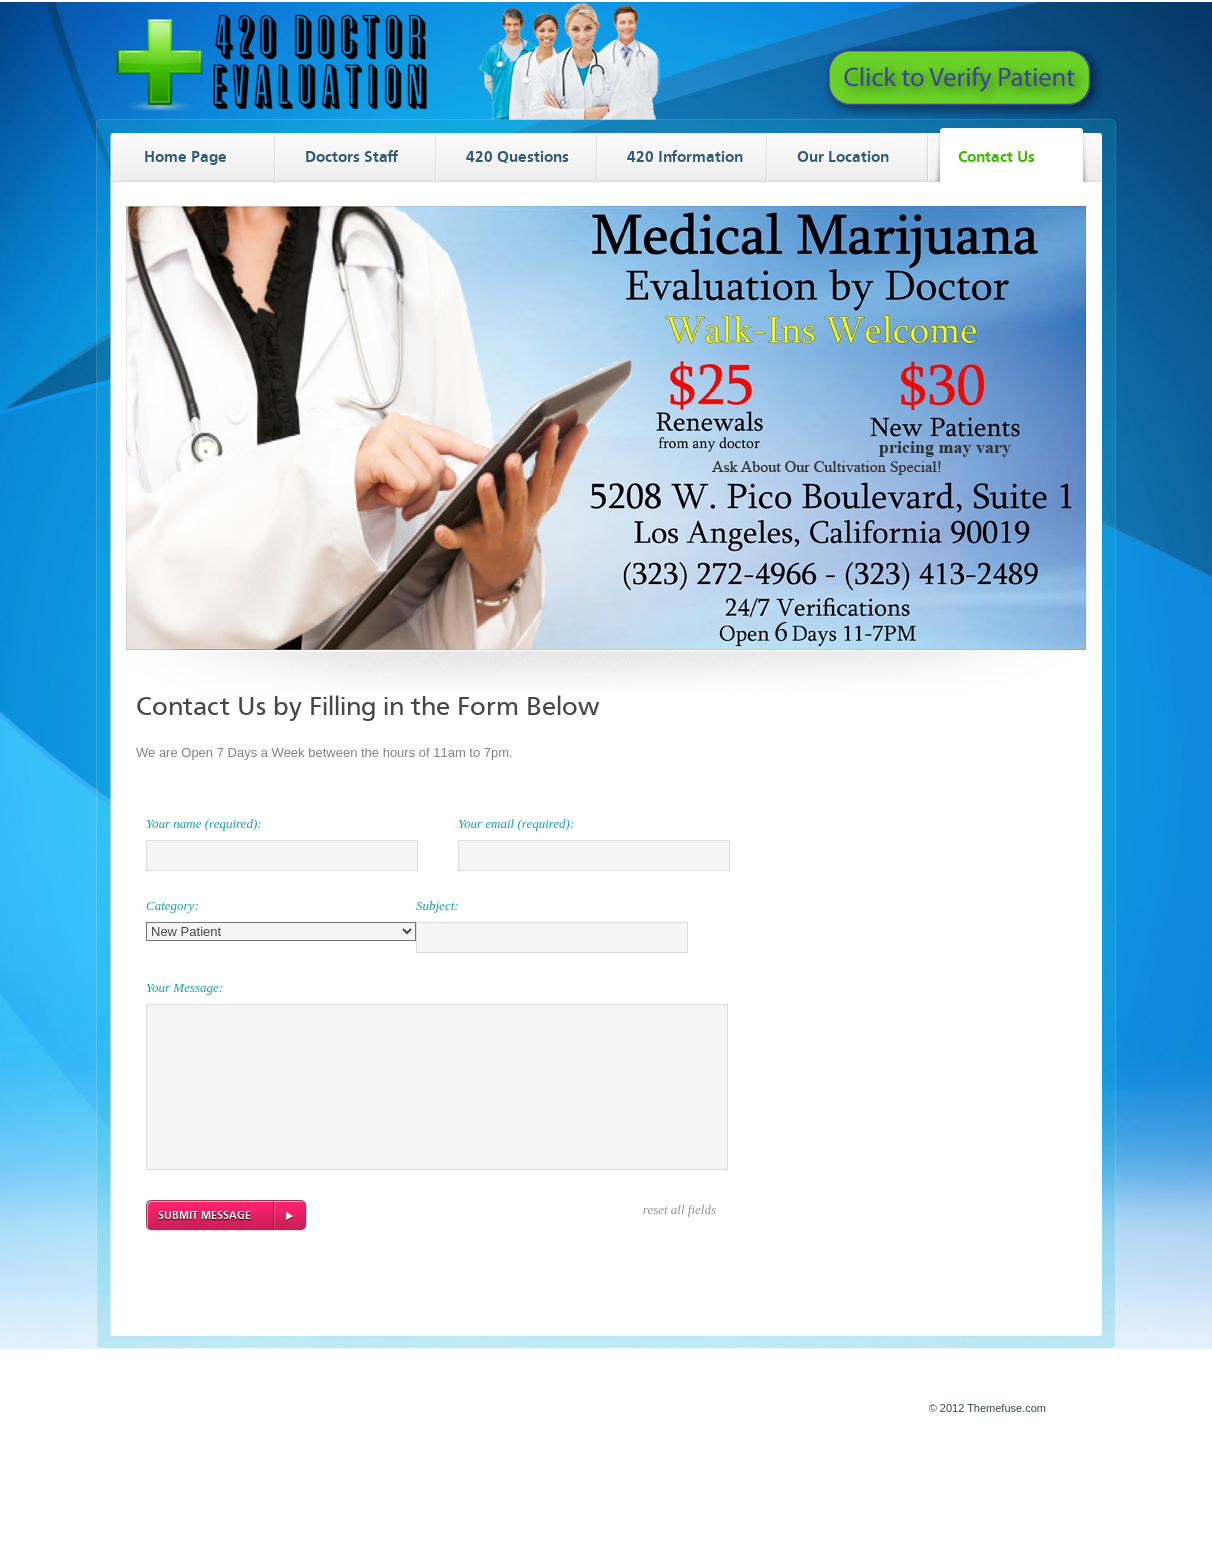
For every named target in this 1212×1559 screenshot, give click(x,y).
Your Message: (184, 987)
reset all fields (679, 1209)
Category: (172, 905)
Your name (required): (204, 823)
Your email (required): (516, 823)
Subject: (437, 905)
